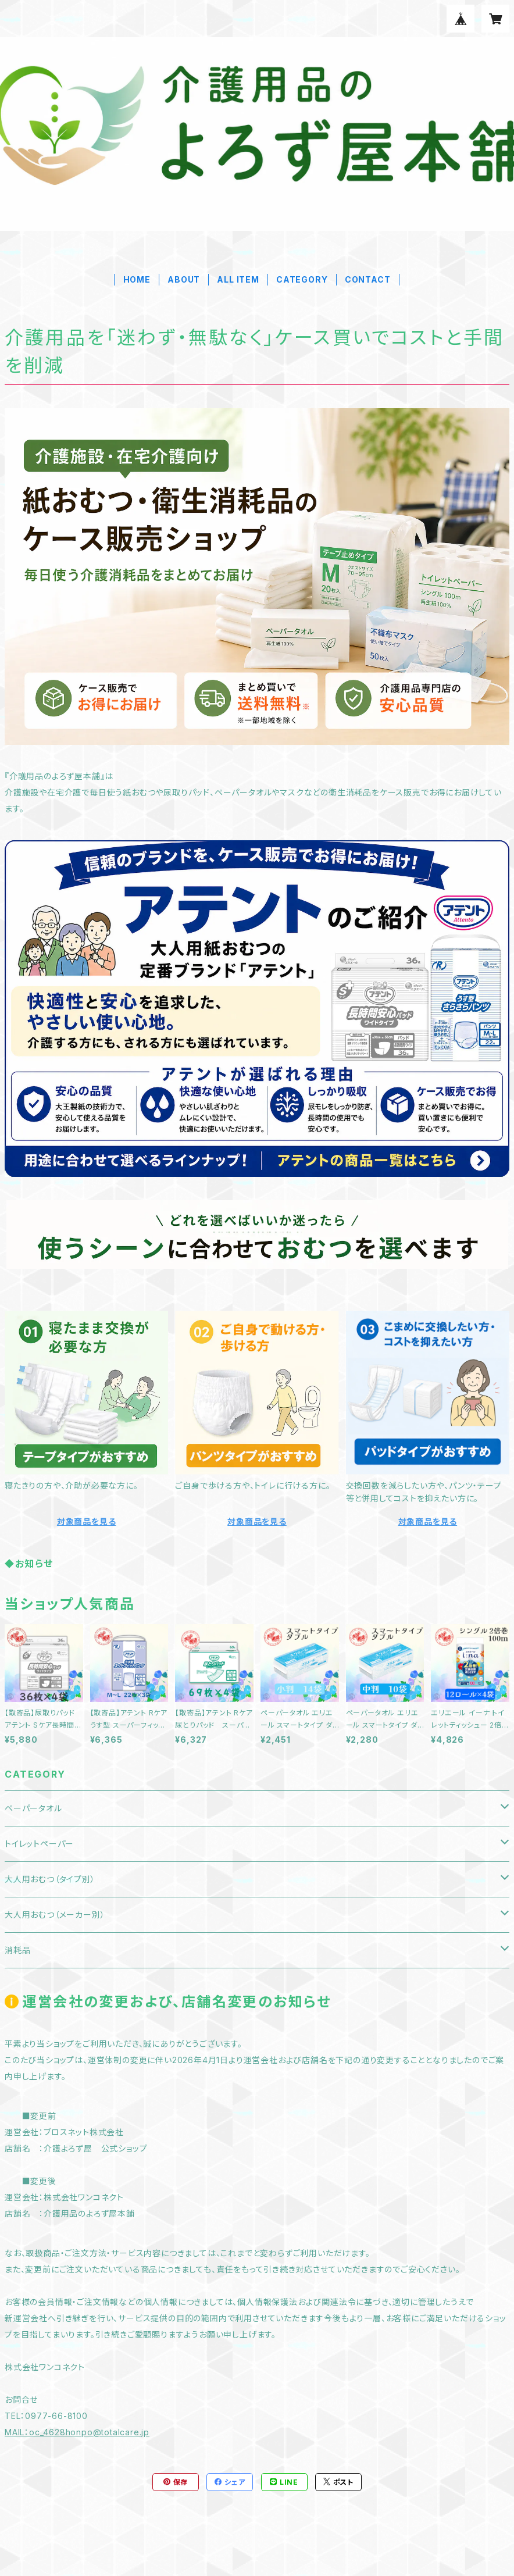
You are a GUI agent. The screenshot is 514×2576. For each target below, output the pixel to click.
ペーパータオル (33, 1808)
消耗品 (17, 1950)
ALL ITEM (238, 279)
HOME (137, 279)
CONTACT (368, 279)
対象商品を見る (86, 1521)
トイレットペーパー (39, 1844)
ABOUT (183, 279)
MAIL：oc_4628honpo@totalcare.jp (77, 2432)
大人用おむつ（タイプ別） (50, 1879)
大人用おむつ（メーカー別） (55, 1914)
